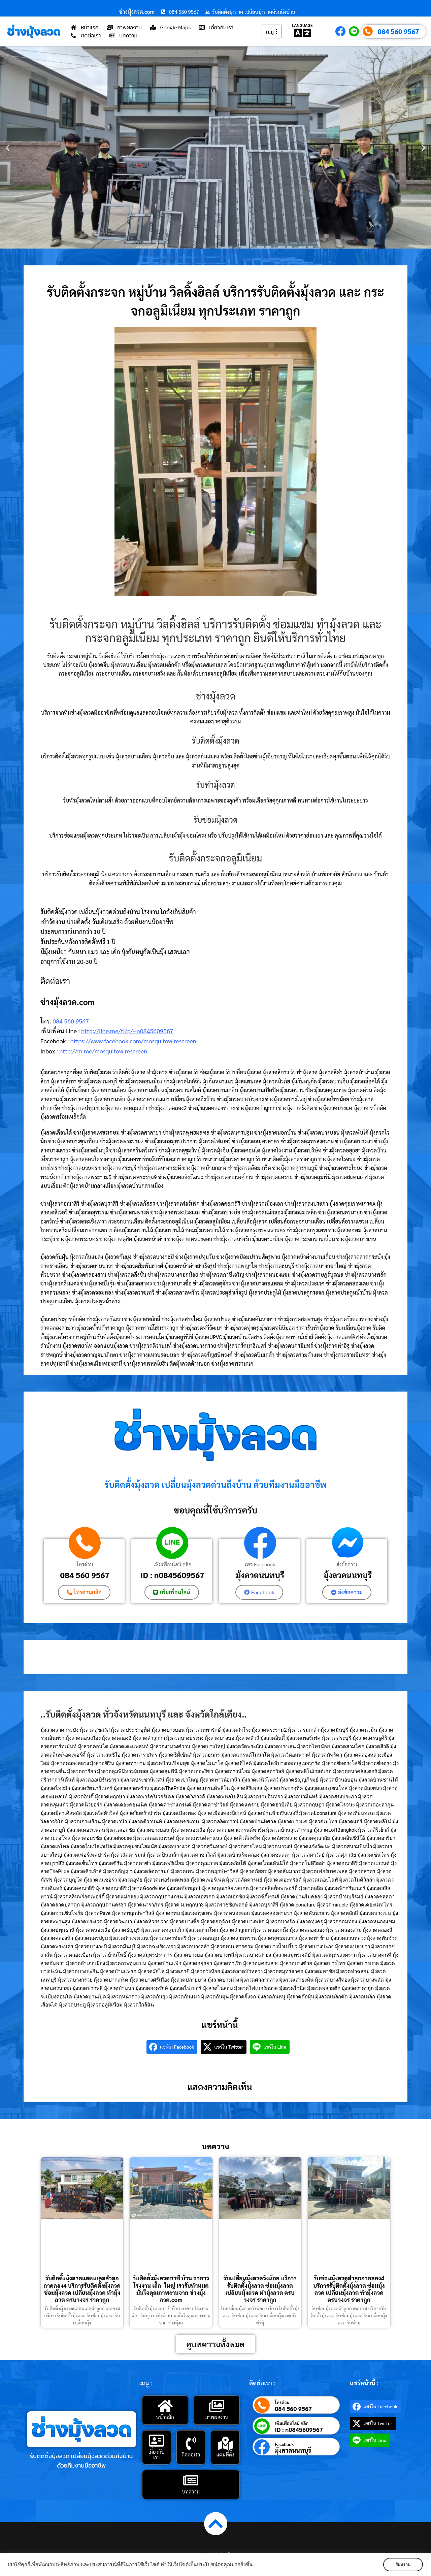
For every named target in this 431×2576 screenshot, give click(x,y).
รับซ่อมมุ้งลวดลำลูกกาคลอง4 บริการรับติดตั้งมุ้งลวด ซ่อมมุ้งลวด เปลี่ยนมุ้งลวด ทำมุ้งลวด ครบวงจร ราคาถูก (349, 2288)
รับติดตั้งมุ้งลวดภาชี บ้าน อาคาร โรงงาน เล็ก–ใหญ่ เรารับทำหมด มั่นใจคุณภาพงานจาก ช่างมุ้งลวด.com (171, 2288)
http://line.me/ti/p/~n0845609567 (127, 1031)
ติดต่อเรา (190, 2454)
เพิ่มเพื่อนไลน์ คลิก (173, 1564)
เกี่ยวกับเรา (156, 2454)
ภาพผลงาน (216, 2417)
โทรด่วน (85, 1564)
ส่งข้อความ (347, 1564)
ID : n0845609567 (172, 1574)
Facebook (284, 2444)
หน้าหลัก (165, 2417)
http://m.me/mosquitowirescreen (103, 1051)
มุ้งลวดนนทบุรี (260, 1574)
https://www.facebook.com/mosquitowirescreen (133, 1041)
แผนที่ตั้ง (225, 2454)
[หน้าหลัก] (165, 2406)
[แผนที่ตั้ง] (225, 2443)
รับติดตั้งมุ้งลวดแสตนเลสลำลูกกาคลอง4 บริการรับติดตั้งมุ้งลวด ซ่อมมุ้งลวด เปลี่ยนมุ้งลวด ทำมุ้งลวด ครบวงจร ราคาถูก (82, 2288)
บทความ (191, 2491)
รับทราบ (403, 2564)
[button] (7, 147)
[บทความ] (191, 2480)
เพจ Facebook (260, 1564)
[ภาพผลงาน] (216, 2406)
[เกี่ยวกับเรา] (156, 2440)
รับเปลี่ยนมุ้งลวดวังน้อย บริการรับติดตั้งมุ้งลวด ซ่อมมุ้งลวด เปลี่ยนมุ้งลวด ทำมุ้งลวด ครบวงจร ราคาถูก (260, 2288)
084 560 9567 (398, 31)
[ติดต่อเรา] (191, 2443)
